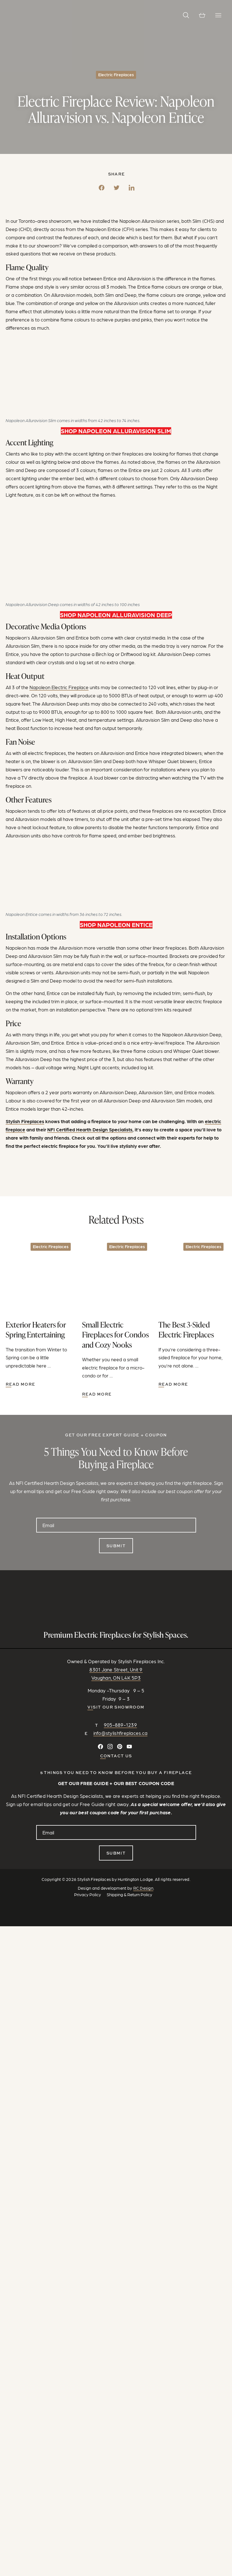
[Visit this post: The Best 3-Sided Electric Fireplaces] (192, 1314)
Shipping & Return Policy (129, 1894)
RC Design (143, 1888)
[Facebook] (101, 186)
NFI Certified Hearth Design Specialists (89, 1129)
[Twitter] (116, 186)
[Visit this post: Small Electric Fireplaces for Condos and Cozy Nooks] (116, 1319)
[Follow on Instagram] (110, 1746)
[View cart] (202, 15)
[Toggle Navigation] (218, 15)
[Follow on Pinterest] (119, 1746)
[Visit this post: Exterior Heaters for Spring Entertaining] (40, 1314)
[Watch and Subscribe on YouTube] (129, 1746)
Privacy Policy (87, 1894)
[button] (186, 15)
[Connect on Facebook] (100, 1746)
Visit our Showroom (115, 1707)
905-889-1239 (120, 1725)
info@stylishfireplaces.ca (120, 1733)
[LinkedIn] (131, 186)
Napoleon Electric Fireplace (59, 687)
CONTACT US (116, 1755)
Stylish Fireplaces (25, 1121)
